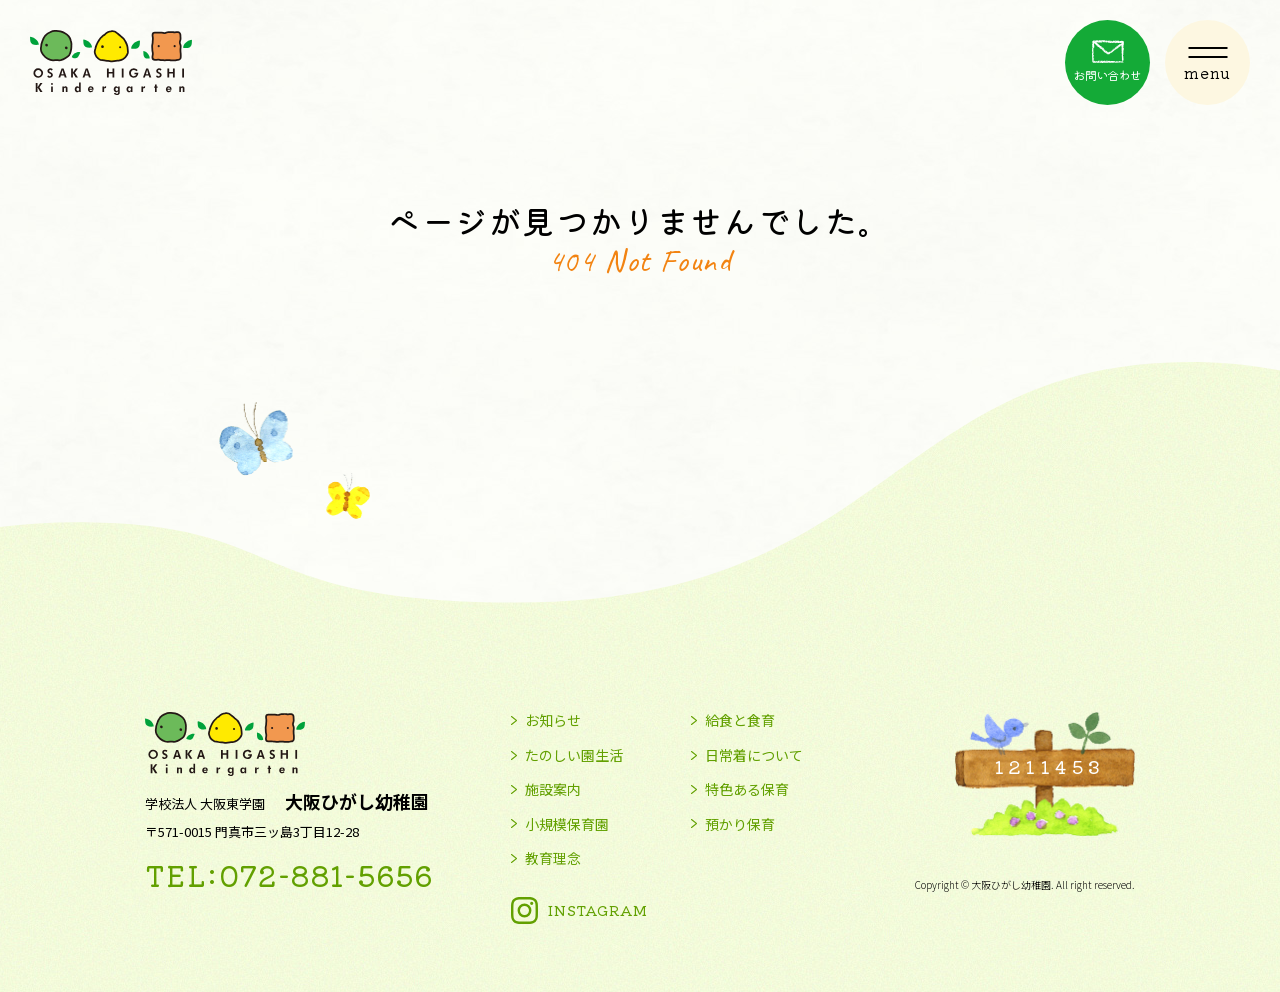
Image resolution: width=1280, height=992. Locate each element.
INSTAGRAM (597, 910)
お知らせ (553, 721)
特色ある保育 (747, 790)
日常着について (754, 756)
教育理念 (553, 859)
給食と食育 (740, 721)
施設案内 (553, 790)
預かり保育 (740, 825)
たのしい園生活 (574, 756)
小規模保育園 (567, 825)
